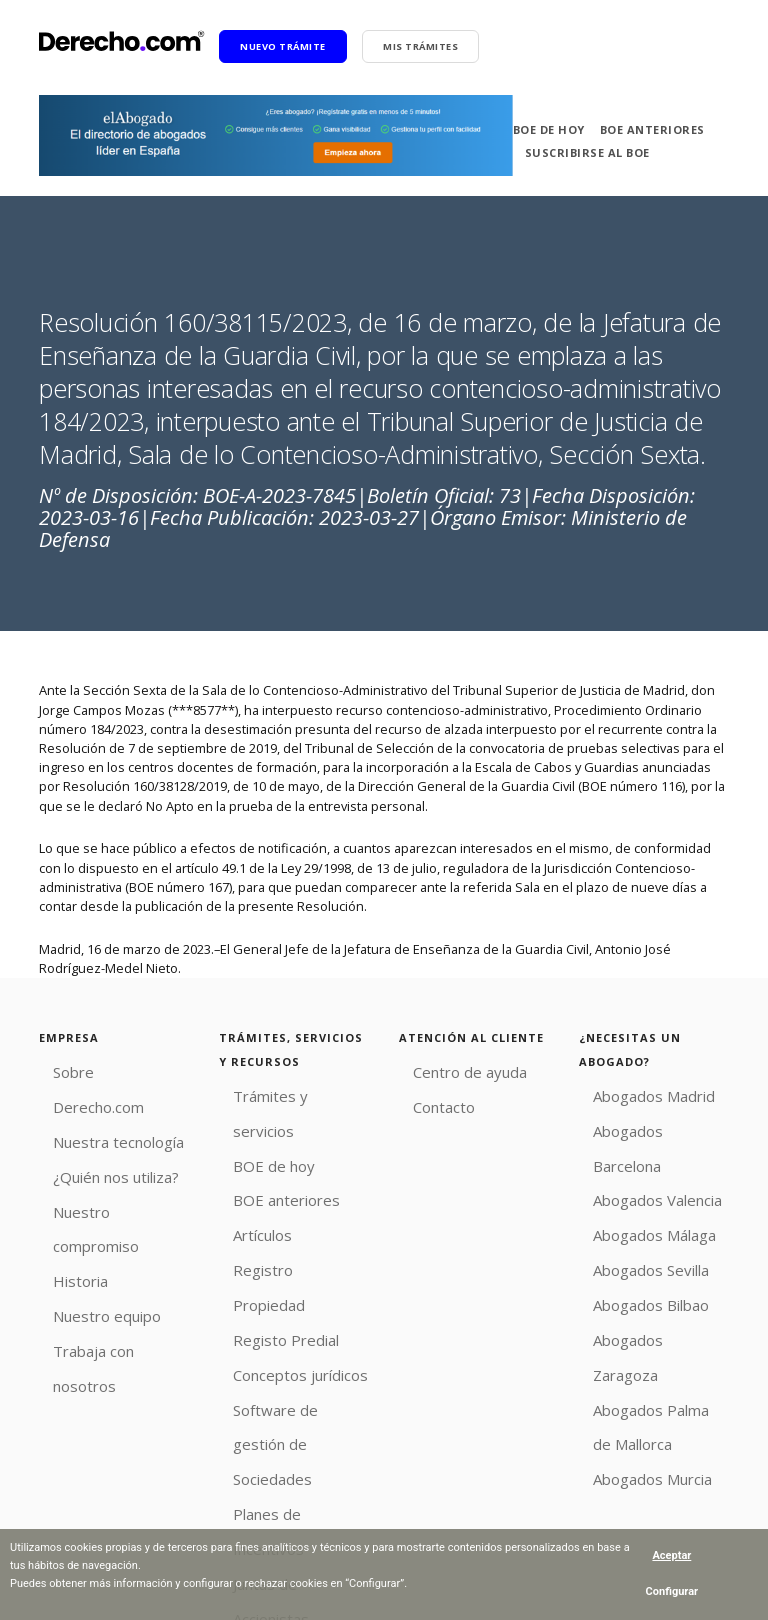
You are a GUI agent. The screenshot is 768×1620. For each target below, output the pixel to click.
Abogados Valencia (636, 1152)
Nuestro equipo (86, 1218)
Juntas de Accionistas (282, 1390)
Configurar (672, 1591)
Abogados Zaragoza (639, 1271)
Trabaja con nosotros (102, 1247)
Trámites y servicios (277, 1093)
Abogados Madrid (632, 1093)
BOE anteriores (652, 129)
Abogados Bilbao (629, 1241)
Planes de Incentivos (281, 1360)
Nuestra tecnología (95, 1099)
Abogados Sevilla (630, 1212)
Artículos (245, 1182)
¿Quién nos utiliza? (95, 1129)
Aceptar (671, 1555)
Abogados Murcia (631, 1360)
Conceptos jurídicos (278, 1271)
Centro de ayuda (448, 1069)
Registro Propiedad (277, 1212)
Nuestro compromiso (102, 1158)
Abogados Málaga (632, 1182)
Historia (62, 1188)
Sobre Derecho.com (99, 1069)
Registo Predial (264, 1241)
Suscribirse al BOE (587, 152)
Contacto (425, 1099)
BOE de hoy (549, 129)
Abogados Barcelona (641, 1123)
